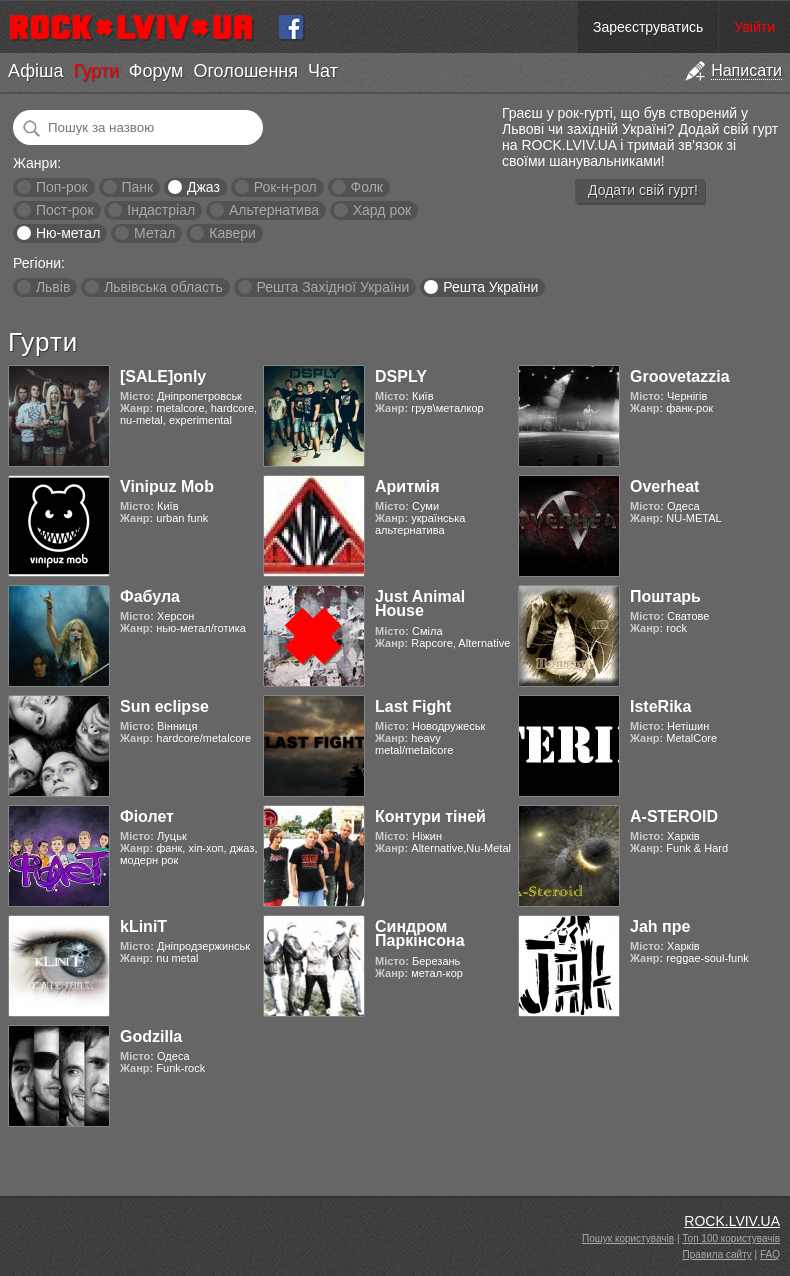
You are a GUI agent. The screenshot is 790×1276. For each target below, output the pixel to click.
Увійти (754, 27)
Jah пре (660, 926)
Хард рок (382, 210)
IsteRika (660, 706)
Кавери (232, 233)
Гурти (95, 71)
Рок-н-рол (285, 187)
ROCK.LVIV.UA (732, 1221)
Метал (154, 233)
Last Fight (413, 706)
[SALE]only (163, 376)
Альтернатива (274, 210)
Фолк (367, 187)
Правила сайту (717, 1254)
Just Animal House (420, 603)
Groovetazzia (680, 376)
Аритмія (407, 486)
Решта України (490, 287)
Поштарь (665, 596)
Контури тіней (430, 816)
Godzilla (151, 1036)
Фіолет (147, 816)
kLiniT (143, 926)
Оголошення (245, 71)
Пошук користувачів (628, 1238)
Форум (156, 71)
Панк (137, 187)
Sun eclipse (164, 706)
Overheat (664, 486)
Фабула (150, 596)
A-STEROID (674, 816)
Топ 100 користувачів (731, 1238)
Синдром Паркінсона (420, 933)
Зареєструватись (648, 27)
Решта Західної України (332, 287)
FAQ (770, 1254)
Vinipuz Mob (167, 486)
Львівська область (163, 287)
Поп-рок (62, 187)
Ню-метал (68, 233)
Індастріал (161, 210)
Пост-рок (65, 210)
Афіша (35, 71)
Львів (53, 287)
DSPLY (401, 376)
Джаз (203, 187)
